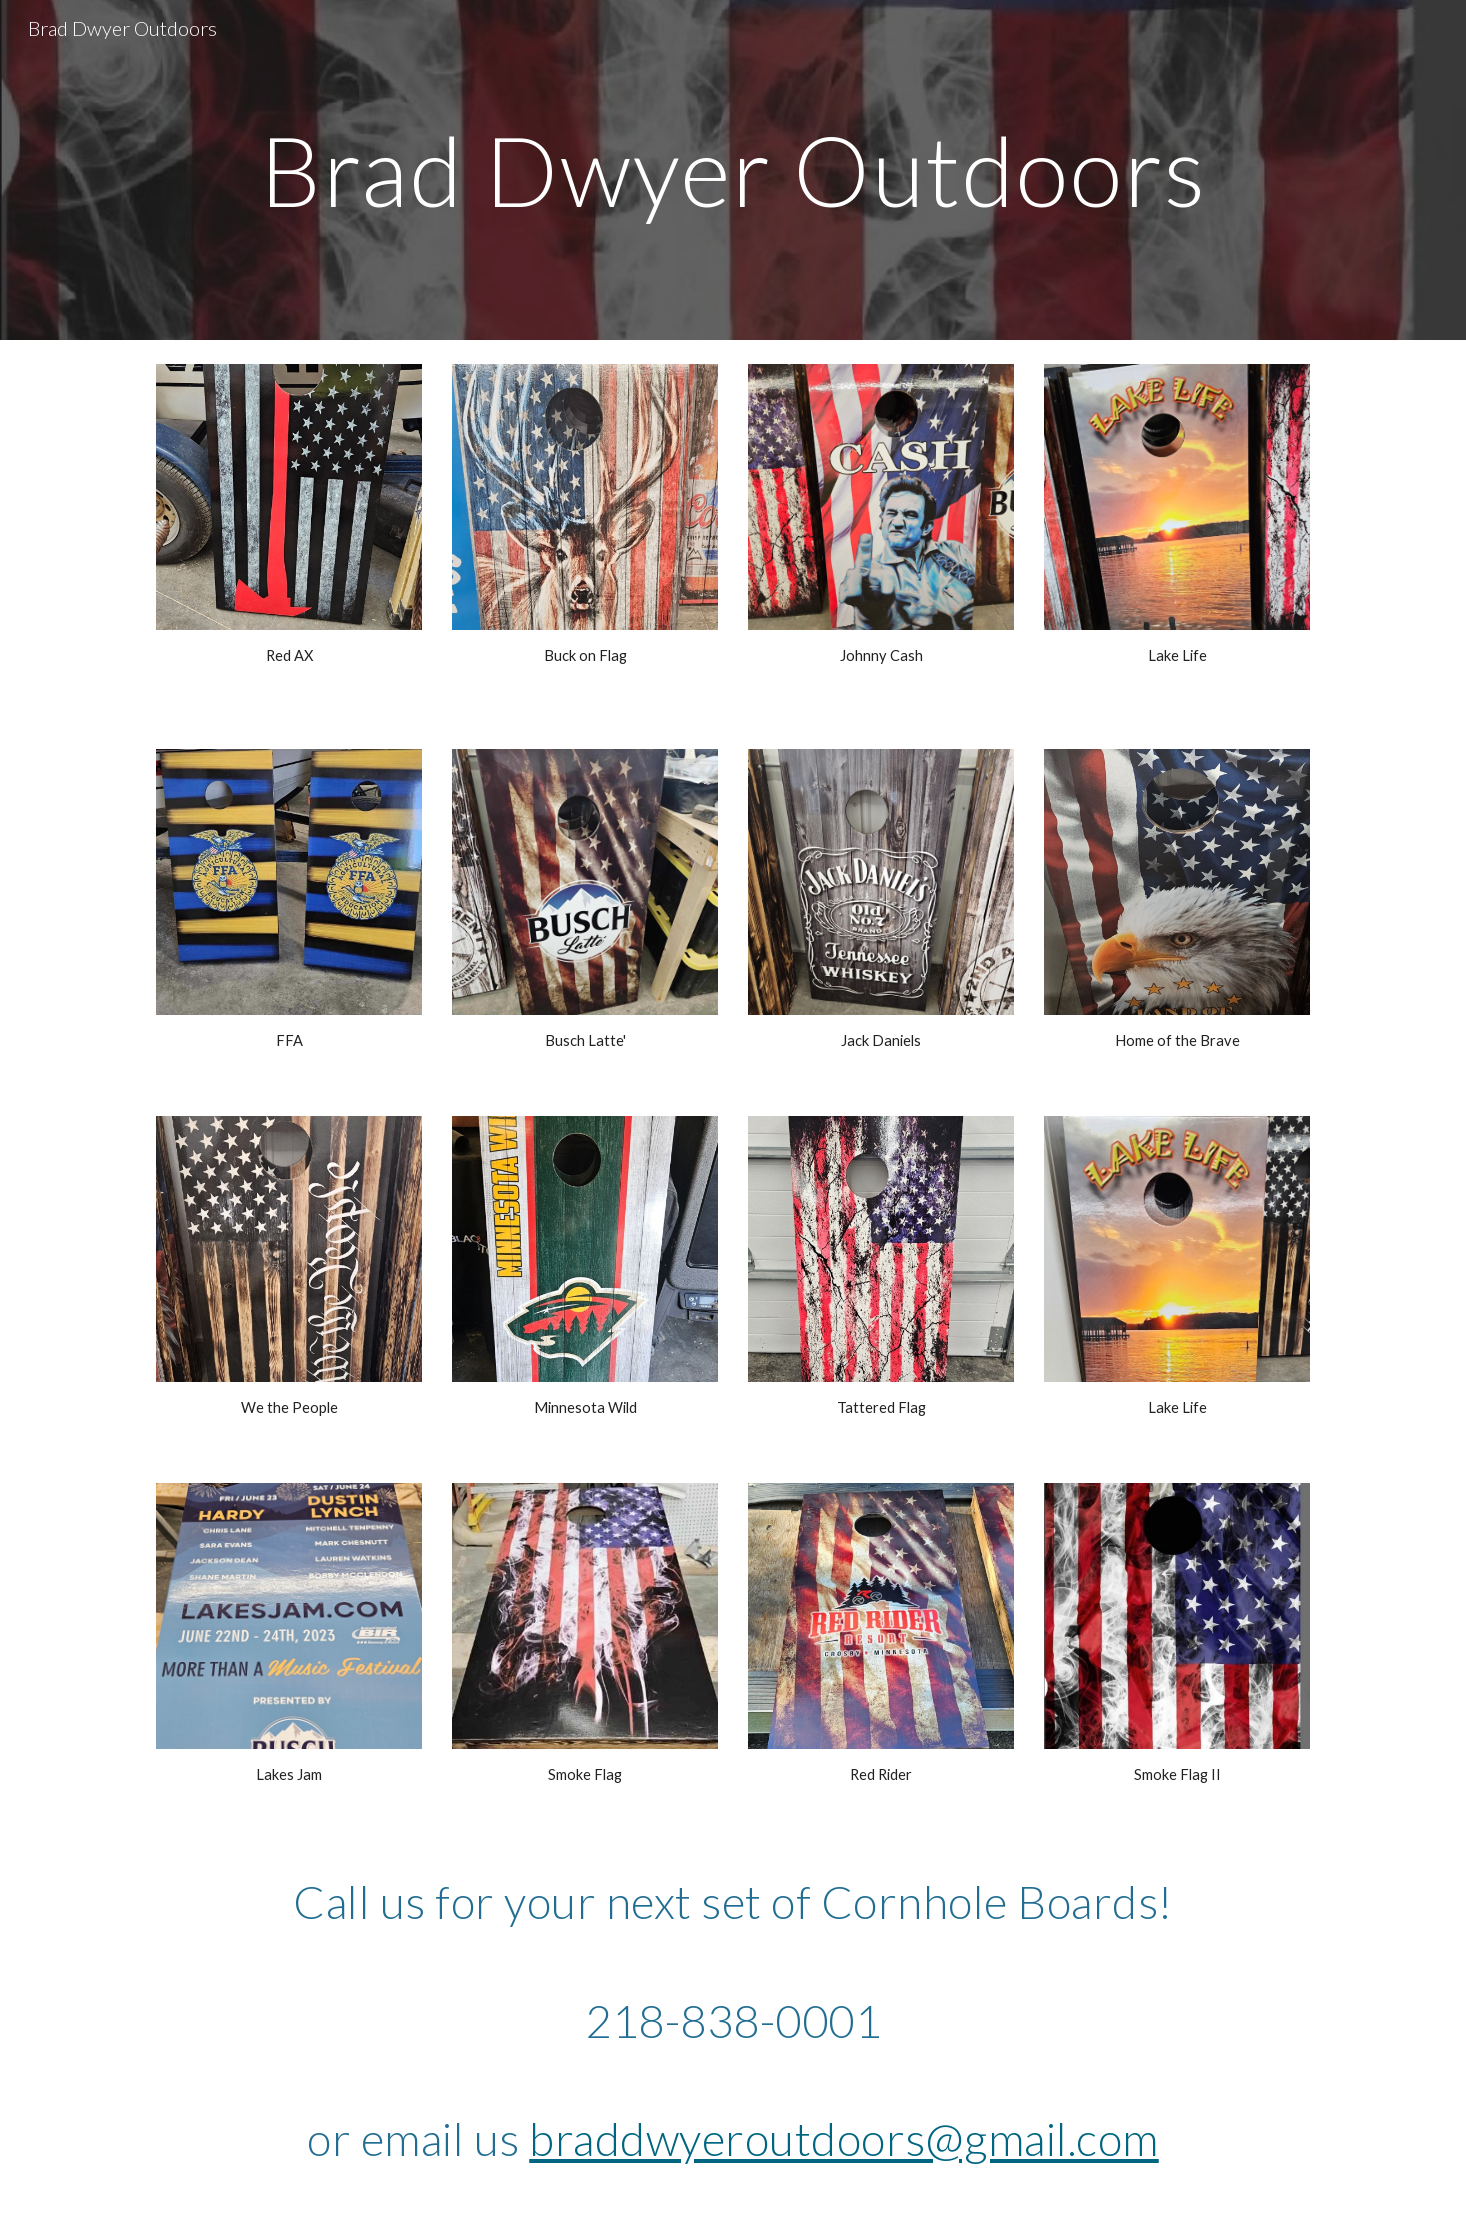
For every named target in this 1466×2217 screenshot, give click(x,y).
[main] (733, 170)
